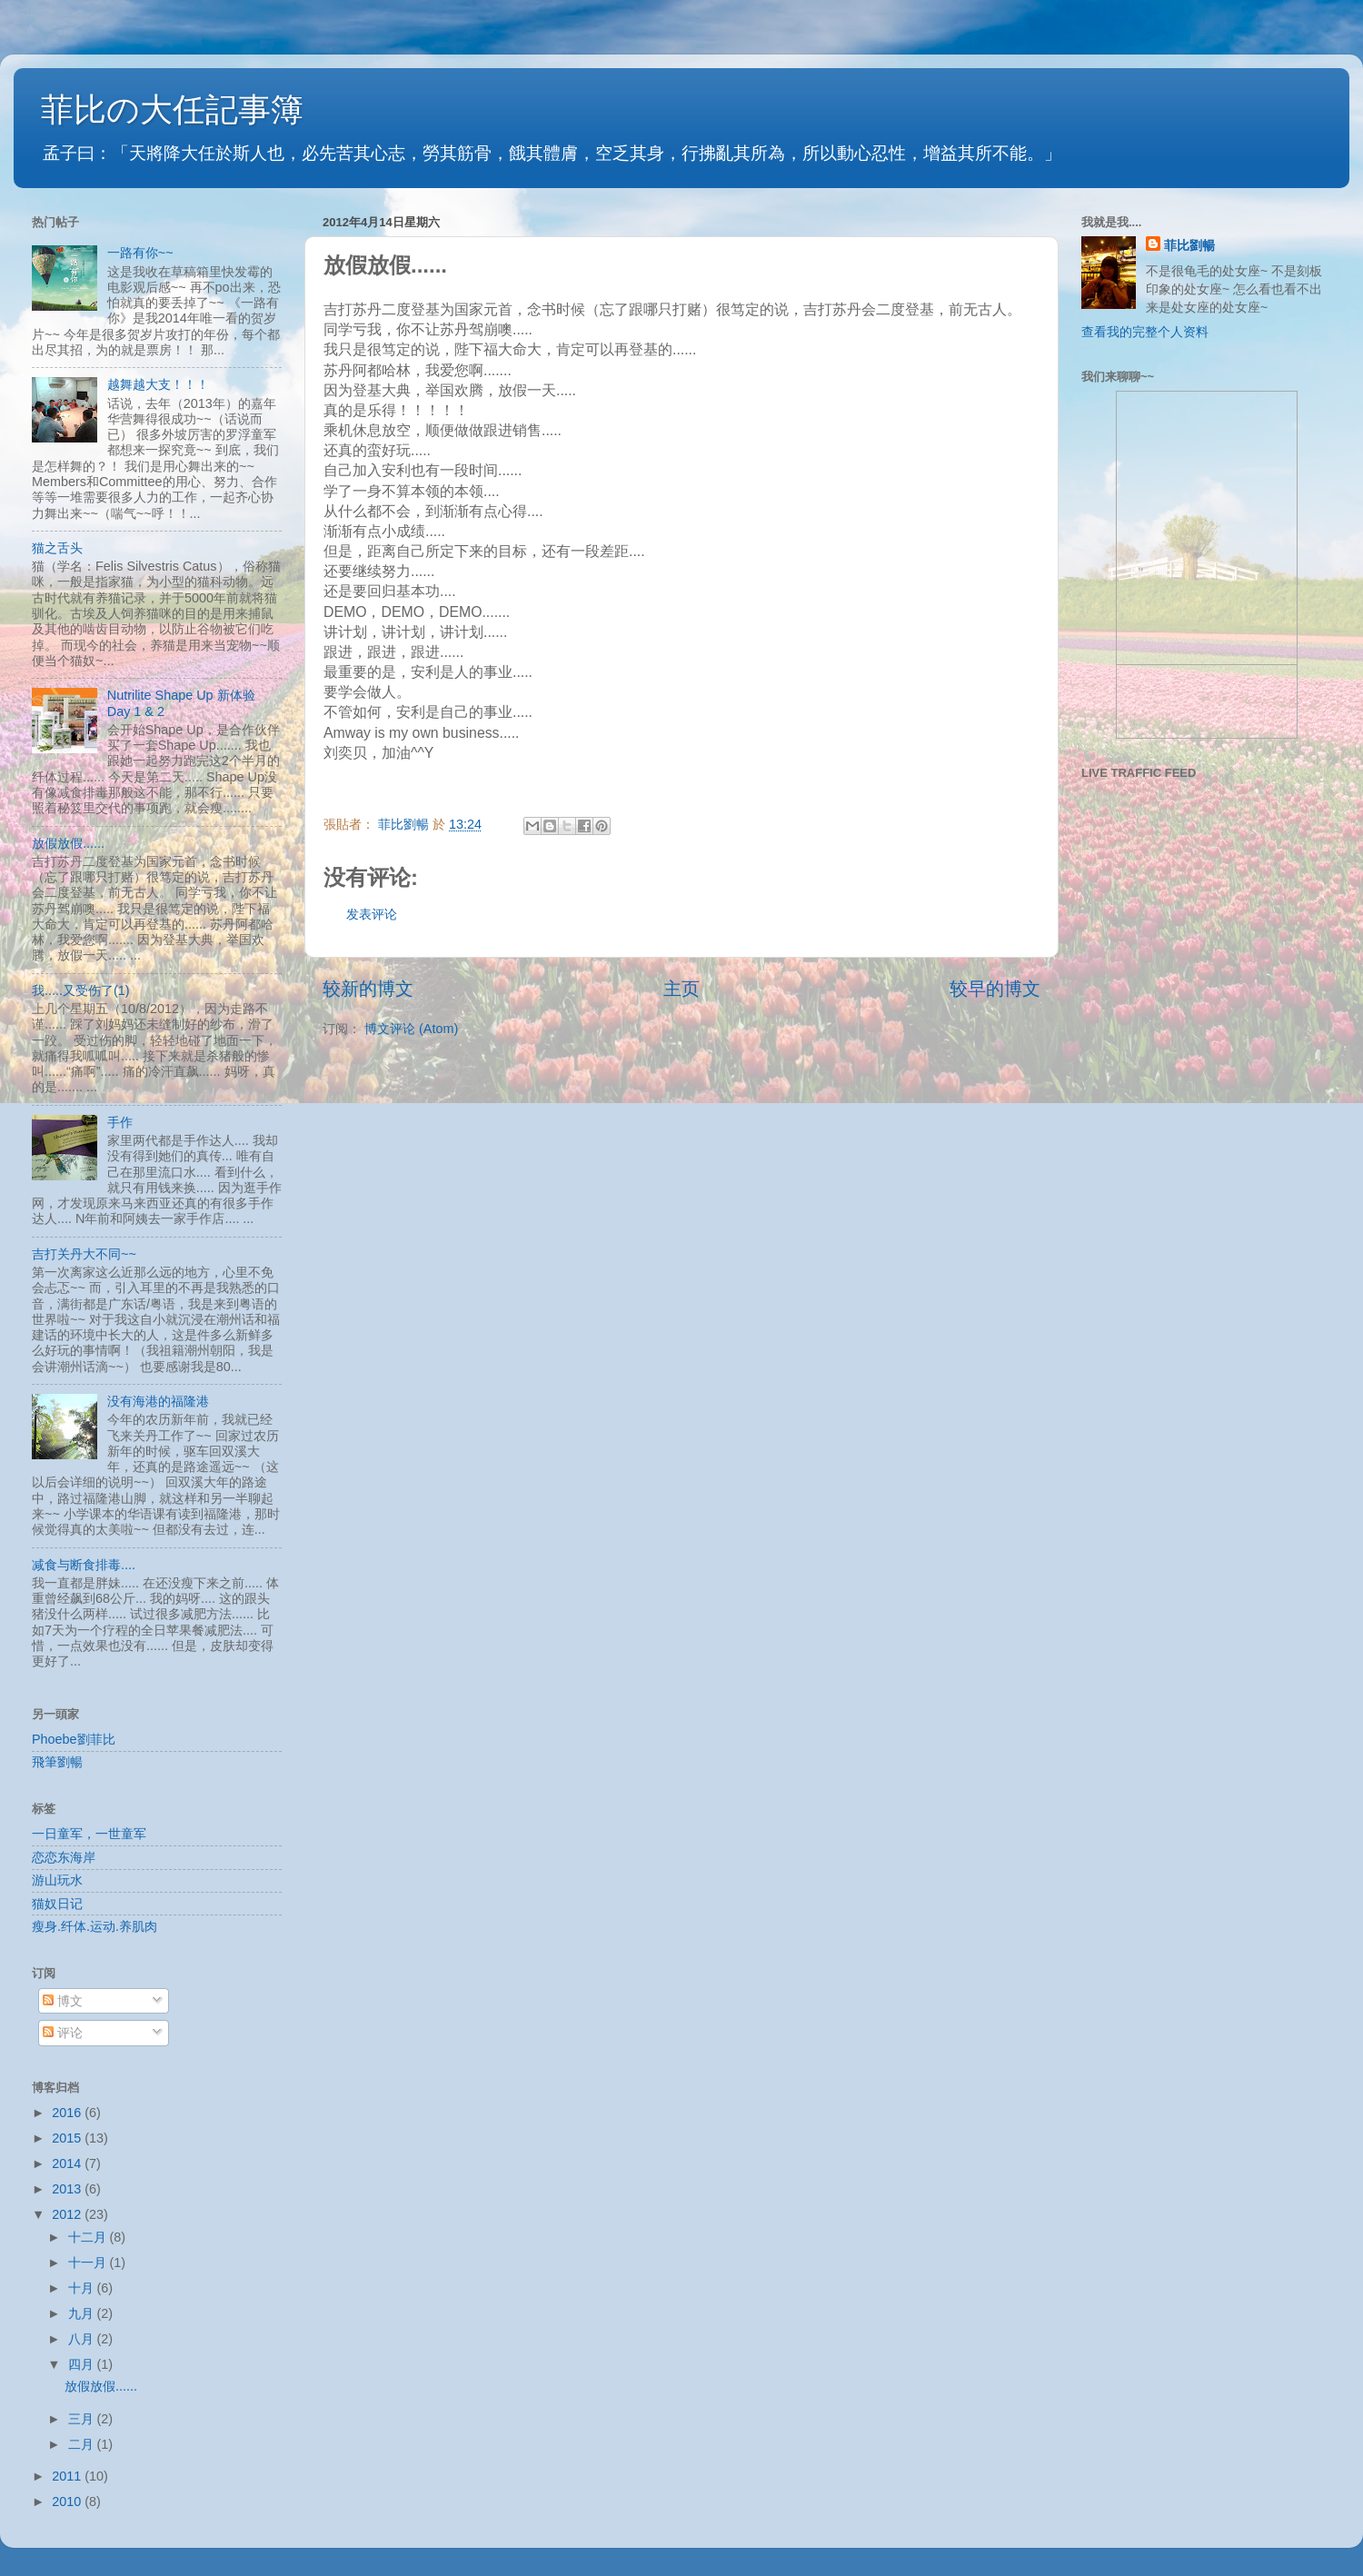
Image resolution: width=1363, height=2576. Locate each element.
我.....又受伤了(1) (81, 990)
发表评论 (371, 914)
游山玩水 (57, 1880)
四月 (82, 2364)
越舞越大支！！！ (158, 384)
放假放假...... (68, 843)
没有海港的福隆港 (158, 1401)
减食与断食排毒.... (83, 1564)
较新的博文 (368, 989)
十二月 (89, 2237)
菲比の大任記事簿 (172, 109)
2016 (68, 2112)
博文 (63, 2001)
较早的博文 (995, 989)
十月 (82, 2288)
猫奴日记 (57, 1903)
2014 (68, 2163)
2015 (68, 2138)
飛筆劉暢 (57, 1762)
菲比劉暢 (1189, 245)
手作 (120, 1122)
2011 (68, 2476)
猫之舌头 (57, 548)
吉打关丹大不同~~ (84, 1254)
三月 (82, 2419)
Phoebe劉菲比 (73, 1739)
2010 (68, 2501)
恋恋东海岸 (63, 1857)
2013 (68, 2189)
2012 (68, 2214)
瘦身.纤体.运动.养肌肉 (94, 1926)
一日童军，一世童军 (89, 1833)
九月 (82, 2313)
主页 (681, 989)
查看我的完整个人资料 (1145, 331)
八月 (82, 2339)
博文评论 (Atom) (411, 1028)
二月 (82, 2444)
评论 (63, 2032)
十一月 (89, 2262)
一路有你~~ (140, 252)
